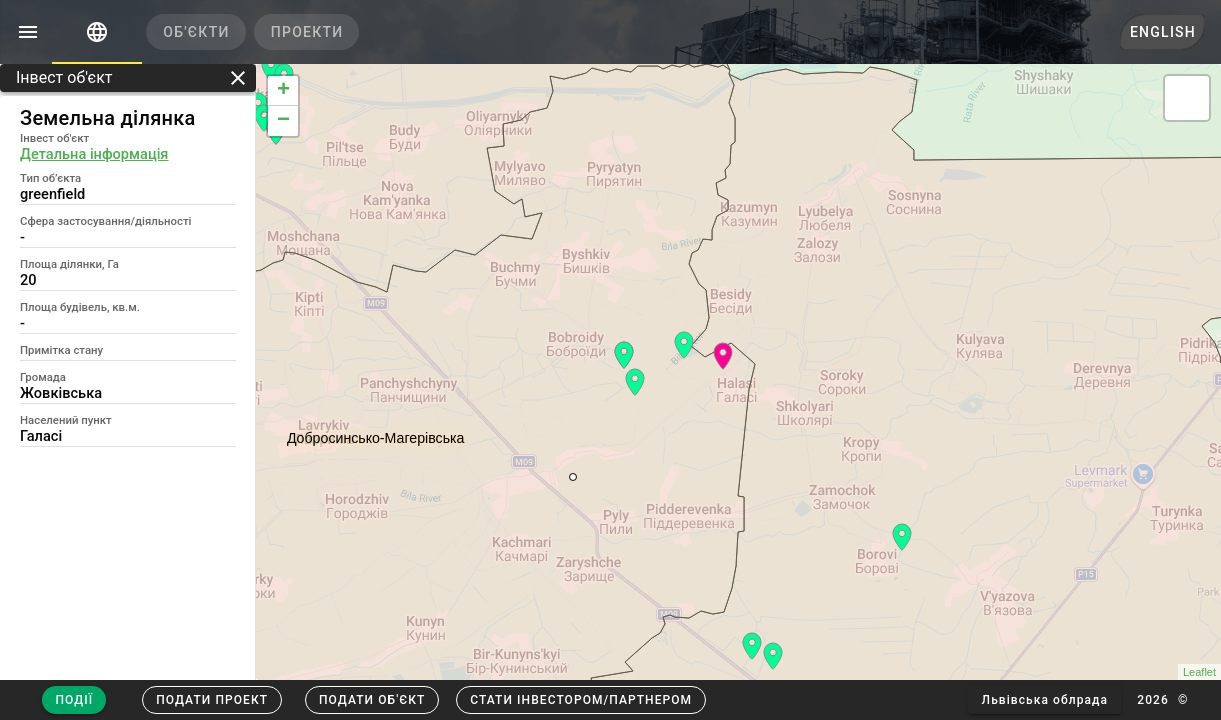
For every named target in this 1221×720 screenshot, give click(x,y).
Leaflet (1199, 672)
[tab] (97, 32)
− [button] (283, 121)
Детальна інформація (94, 154)
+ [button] (283, 91)
